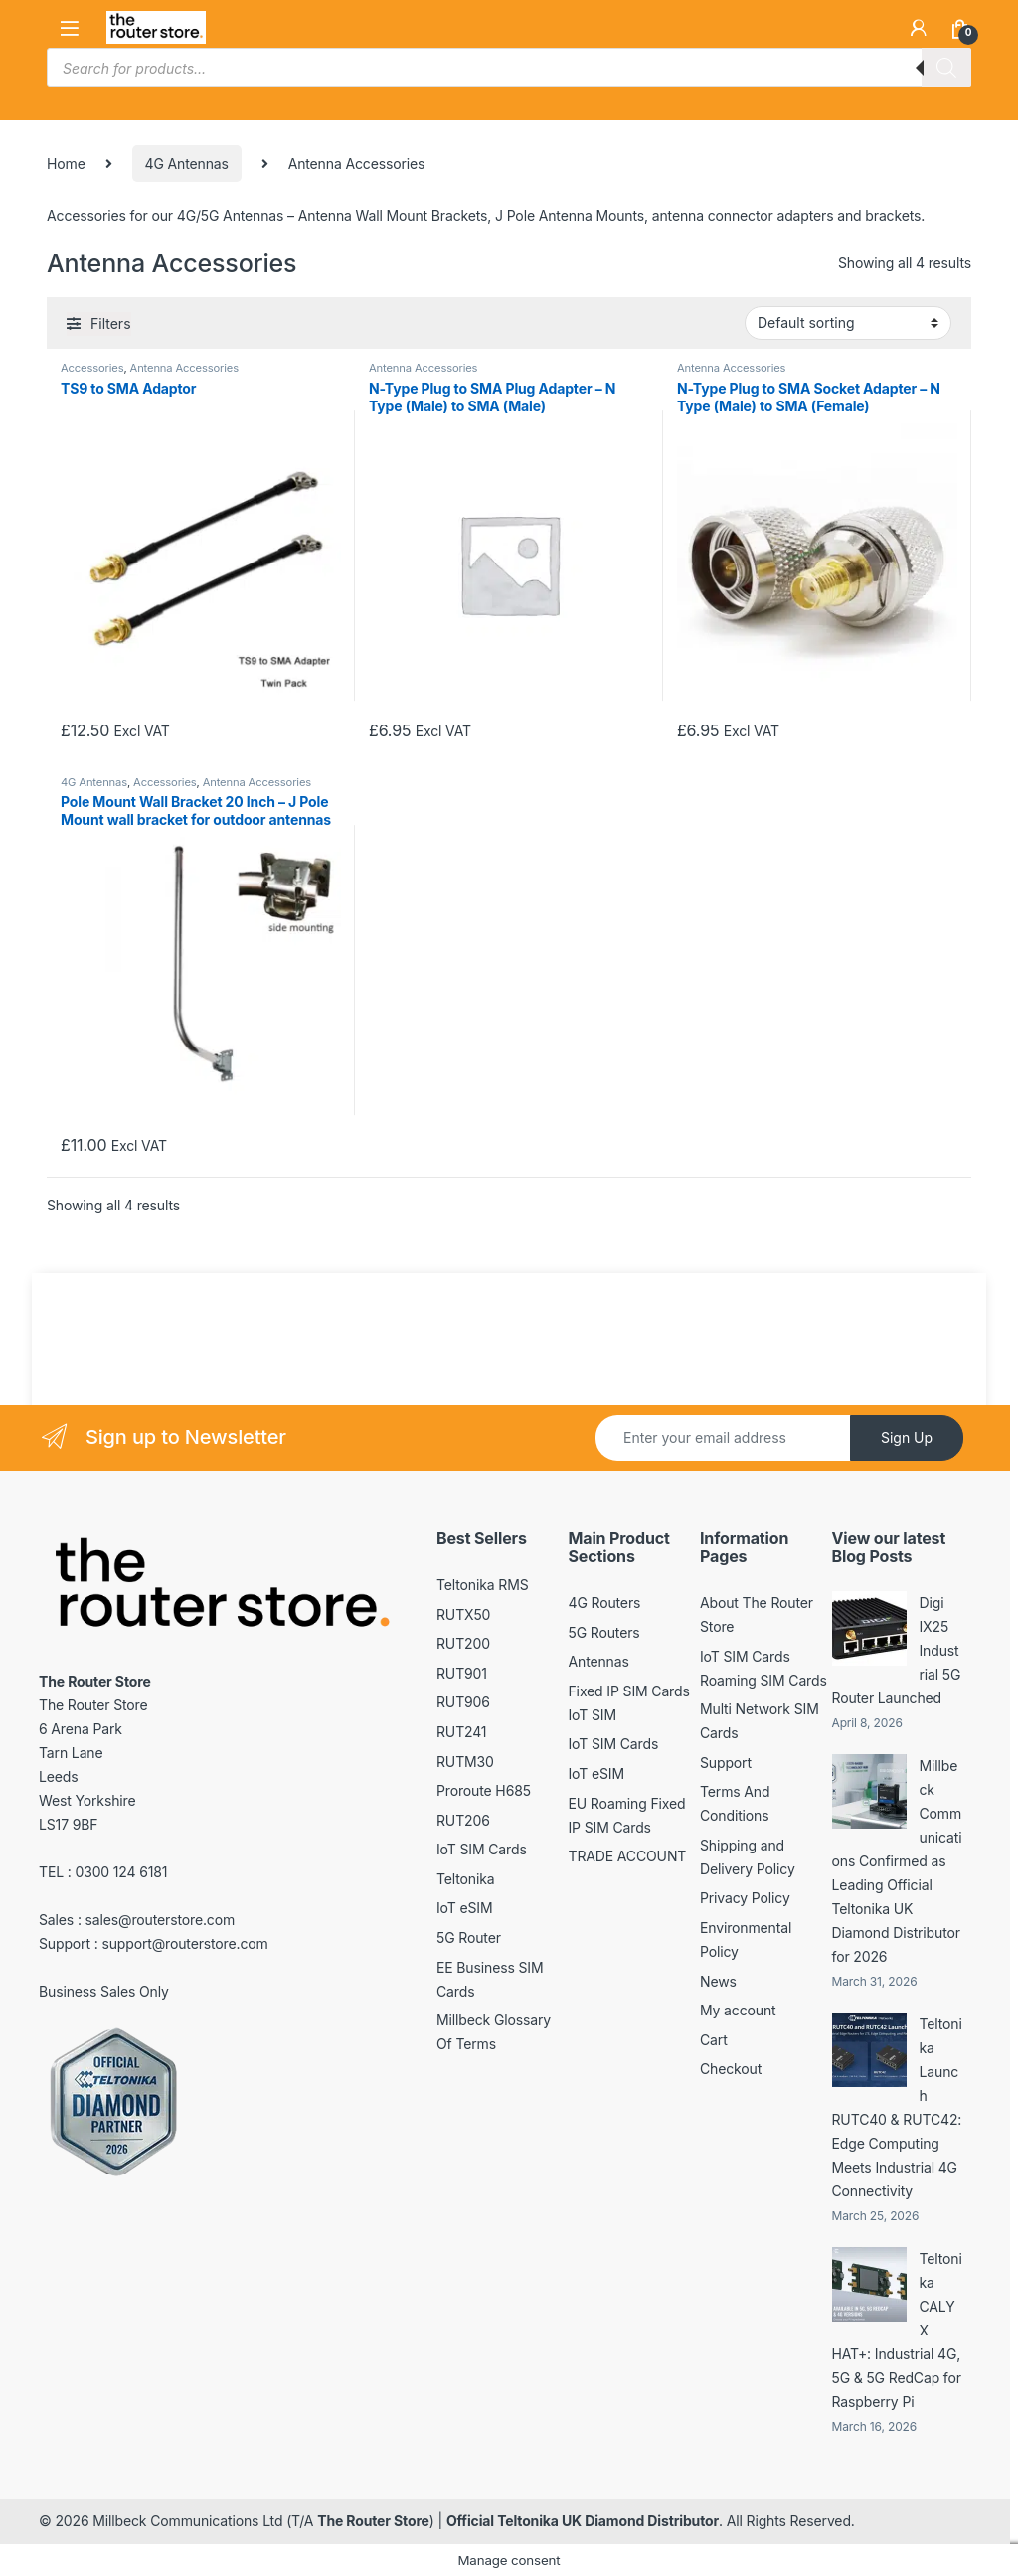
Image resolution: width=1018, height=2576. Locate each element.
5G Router (468, 1937)
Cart (714, 2039)
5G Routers (604, 1632)
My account (738, 2010)
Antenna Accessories (184, 368)
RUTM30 (465, 1761)
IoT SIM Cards (481, 1849)
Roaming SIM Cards (763, 1680)
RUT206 (463, 1820)
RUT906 (463, 1701)
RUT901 (461, 1673)
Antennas (599, 1661)
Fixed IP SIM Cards (629, 1691)
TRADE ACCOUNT (628, 1856)
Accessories (92, 368)
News (718, 1981)
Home (66, 163)
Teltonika (465, 1878)
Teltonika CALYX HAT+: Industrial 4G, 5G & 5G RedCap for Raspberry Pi (897, 2330)
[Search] (946, 67)
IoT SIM (592, 1714)
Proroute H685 (483, 1790)
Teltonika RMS (482, 1584)
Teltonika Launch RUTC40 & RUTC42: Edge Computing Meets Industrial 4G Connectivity (897, 2107)
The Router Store (373, 2520)
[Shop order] (848, 323)
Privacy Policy (745, 1897)
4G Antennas (187, 163)
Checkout (731, 2068)
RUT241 (461, 1731)
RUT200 (463, 1643)
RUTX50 (463, 1614)
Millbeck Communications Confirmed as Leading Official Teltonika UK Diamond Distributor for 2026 (897, 1861)
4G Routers (605, 1602)
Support (726, 1762)
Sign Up (907, 1437)
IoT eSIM (464, 1907)
